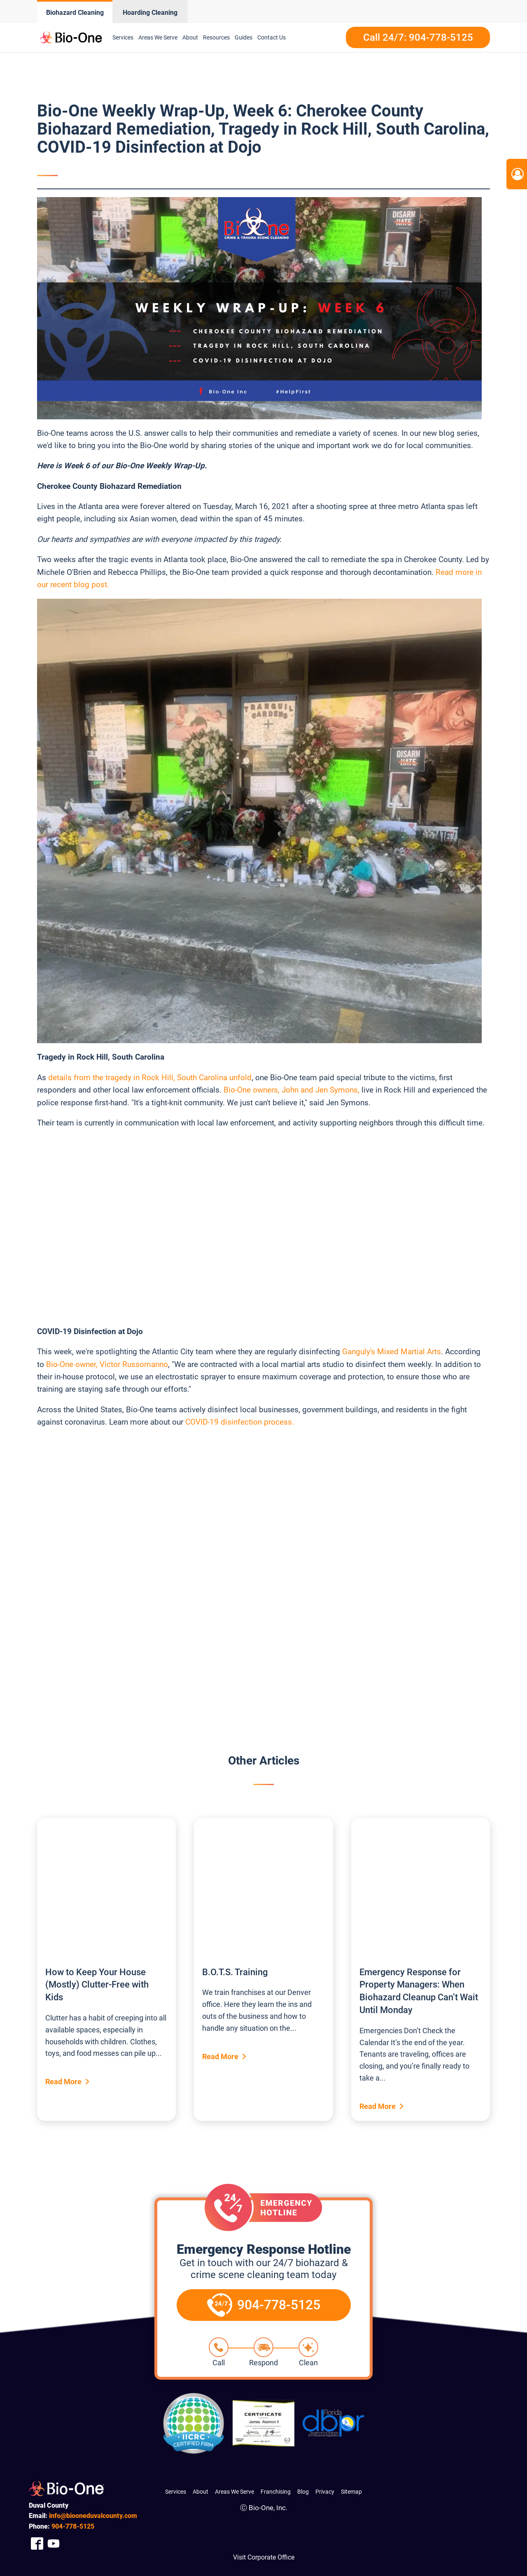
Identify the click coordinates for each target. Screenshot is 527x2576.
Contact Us (271, 37)
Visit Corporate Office (263, 2557)
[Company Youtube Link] (53, 2543)
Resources (216, 37)
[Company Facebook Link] (37, 2543)
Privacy (324, 2491)
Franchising (276, 2491)
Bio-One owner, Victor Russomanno (107, 1364)
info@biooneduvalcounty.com (93, 2516)
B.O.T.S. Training (235, 1972)
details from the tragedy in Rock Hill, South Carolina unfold (150, 1077)
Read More (63, 2081)
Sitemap (351, 2491)
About (190, 37)
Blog (303, 2491)
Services (122, 37)
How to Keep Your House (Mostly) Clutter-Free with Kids (97, 1985)
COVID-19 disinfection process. (239, 1422)
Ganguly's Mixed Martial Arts (391, 1351)
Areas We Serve (157, 37)
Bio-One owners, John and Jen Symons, (291, 1090)
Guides (243, 37)
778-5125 (72, 2526)
